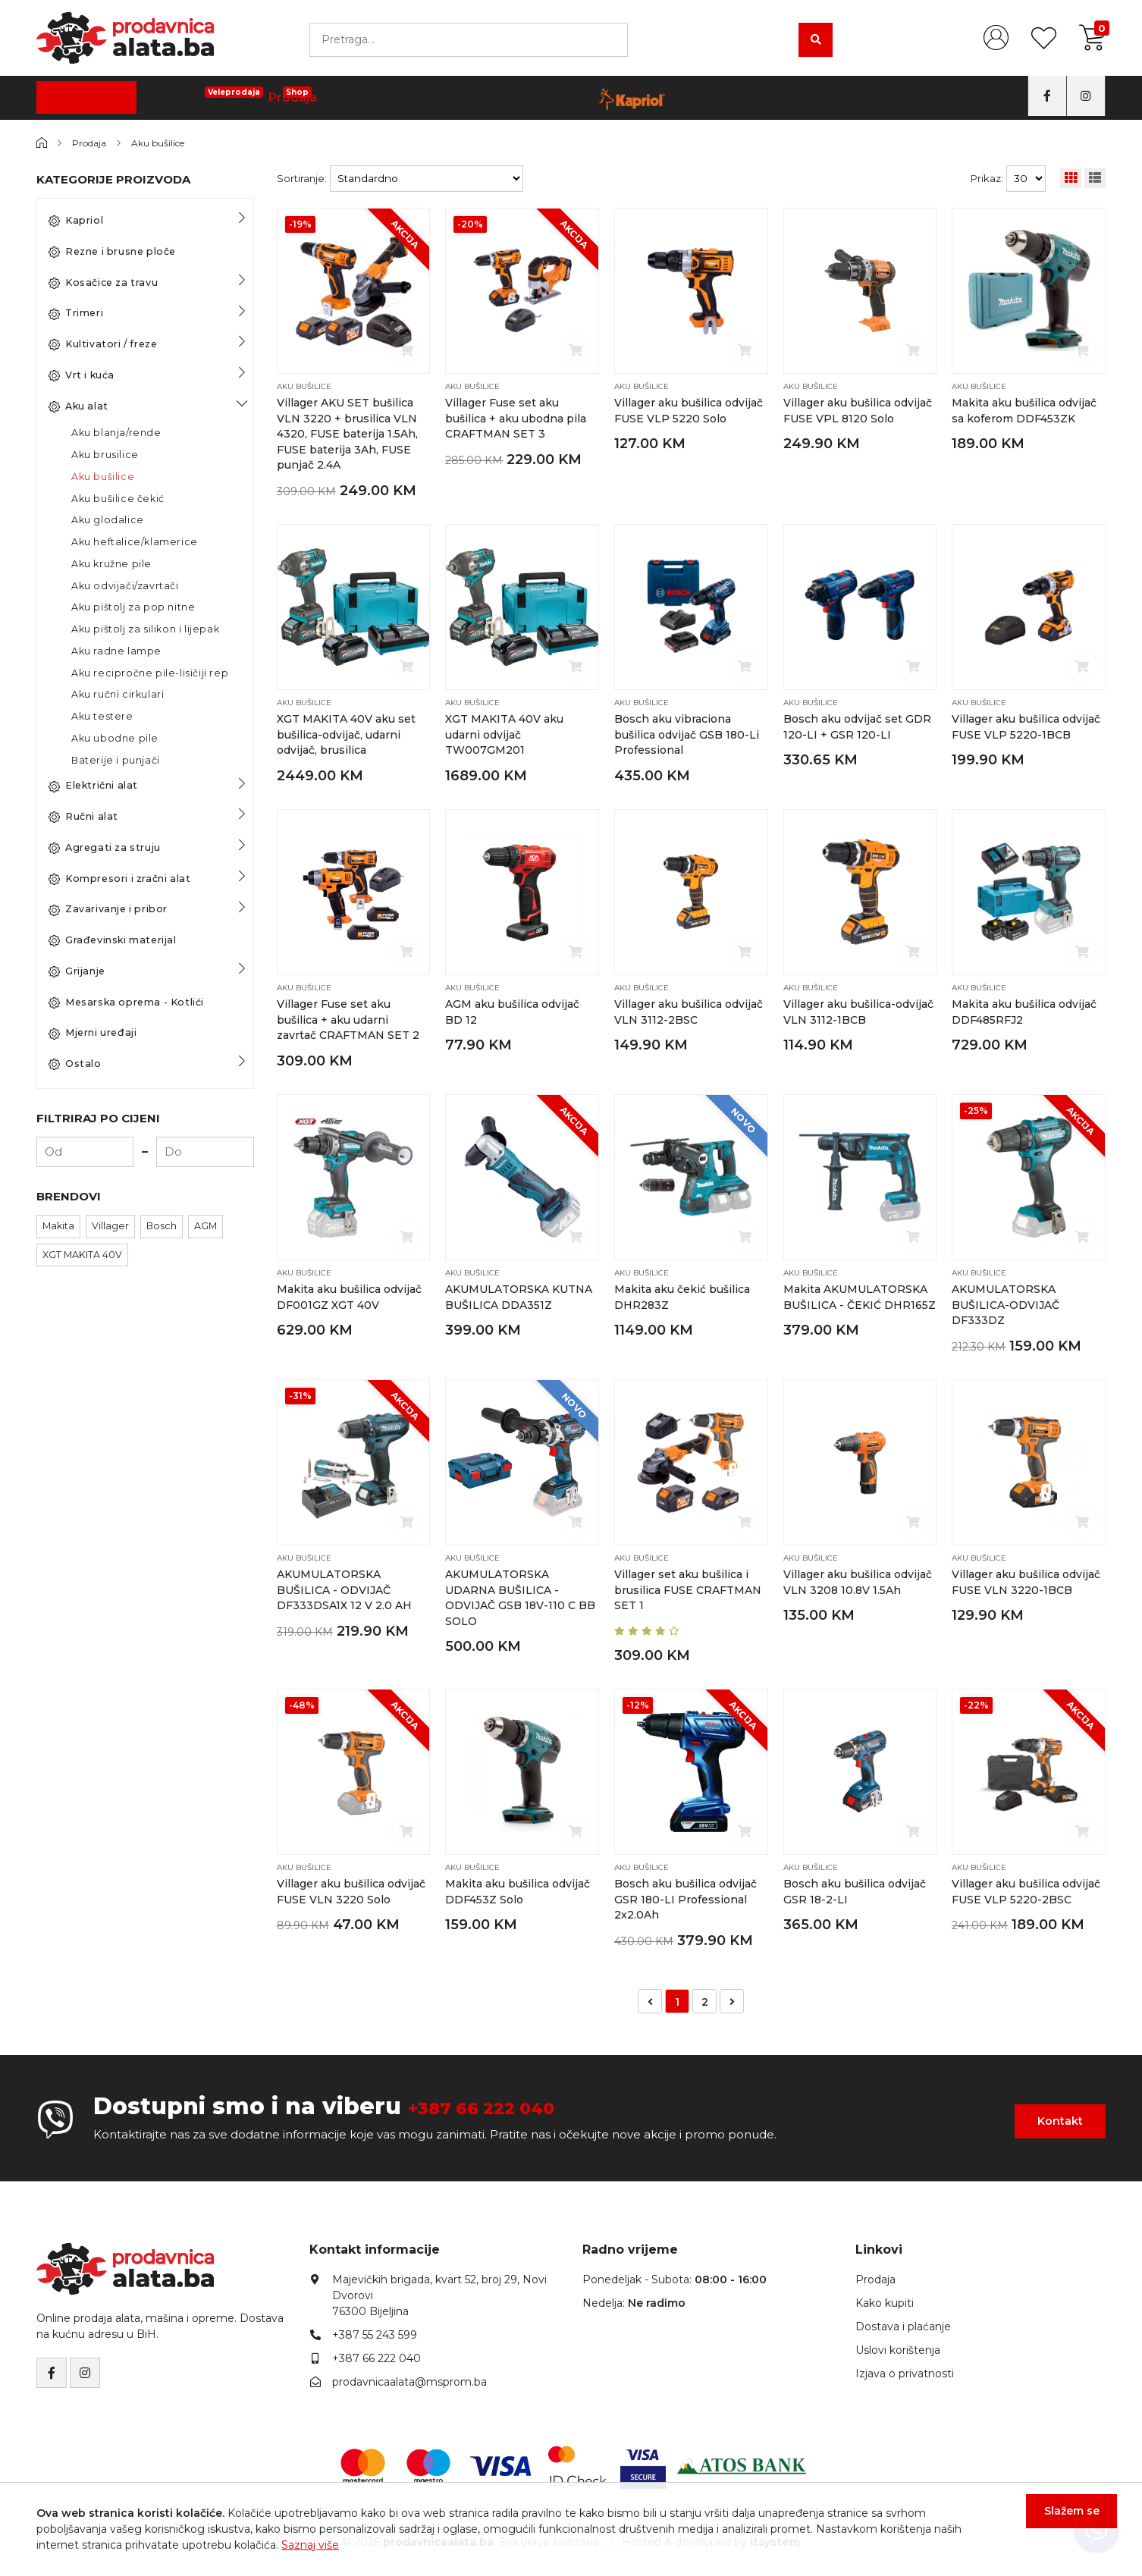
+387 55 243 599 (374, 2330)
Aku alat (78, 406)
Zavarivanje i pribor (108, 909)
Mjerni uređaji (92, 1033)
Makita (58, 1226)
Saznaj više (310, 2545)
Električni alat (93, 786)
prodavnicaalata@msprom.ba (409, 2377)
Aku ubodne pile (114, 738)
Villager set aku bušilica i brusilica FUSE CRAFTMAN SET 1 (689, 1586)
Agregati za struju (105, 848)
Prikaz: (987, 178)
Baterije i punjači (115, 760)
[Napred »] (732, 1997)
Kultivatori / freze (103, 344)
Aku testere (102, 716)
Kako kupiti (486, 98)
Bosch (161, 1226)
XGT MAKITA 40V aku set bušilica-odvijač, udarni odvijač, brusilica (347, 733)
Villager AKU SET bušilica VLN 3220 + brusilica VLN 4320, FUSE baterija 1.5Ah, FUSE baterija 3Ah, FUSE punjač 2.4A (348, 433)
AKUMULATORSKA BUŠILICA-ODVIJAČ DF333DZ (1007, 1302)
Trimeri (76, 313)
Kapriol (76, 221)
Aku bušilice (167, 142)
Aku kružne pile (111, 563)
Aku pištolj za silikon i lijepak (145, 629)
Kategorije (88, 98)
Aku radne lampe (116, 651)
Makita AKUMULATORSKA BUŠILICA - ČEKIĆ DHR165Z (857, 1302)
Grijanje (77, 971)
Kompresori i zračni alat (119, 879)
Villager (110, 1226)
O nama (684, 98)
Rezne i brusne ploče (112, 252)
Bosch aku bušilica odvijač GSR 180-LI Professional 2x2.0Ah (686, 1895)
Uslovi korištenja (897, 2345)
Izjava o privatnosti (904, 2369)
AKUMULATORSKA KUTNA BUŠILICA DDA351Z (499, 1302)
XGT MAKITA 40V (82, 1254)
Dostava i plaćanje (589, 98)
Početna (248, 98)
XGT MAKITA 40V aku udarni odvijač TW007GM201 (505, 733)
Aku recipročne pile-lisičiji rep (149, 673)
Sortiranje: (302, 178)
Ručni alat (83, 817)
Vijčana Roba (333, 92)
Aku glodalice (107, 520)
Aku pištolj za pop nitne (133, 607)
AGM (205, 1226)
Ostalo (75, 1064)
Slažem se (1060, 2522)
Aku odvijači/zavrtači (125, 585)
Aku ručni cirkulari (117, 694)
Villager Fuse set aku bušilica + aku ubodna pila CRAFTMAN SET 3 (517, 418)
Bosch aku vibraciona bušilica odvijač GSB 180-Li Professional (686, 733)
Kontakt (750, 98)
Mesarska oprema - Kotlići (126, 1002)
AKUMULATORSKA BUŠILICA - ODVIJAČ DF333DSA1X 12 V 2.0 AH (345, 1586)
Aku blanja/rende (116, 432)
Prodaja (413, 92)
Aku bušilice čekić (118, 498)
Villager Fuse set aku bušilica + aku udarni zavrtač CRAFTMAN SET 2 (349, 1018)
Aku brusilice (105, 454)
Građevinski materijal (113, 940)
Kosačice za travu (103, 283)
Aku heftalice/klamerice (134, 542)
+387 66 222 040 (506, 2102)
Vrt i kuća (82, 375)
